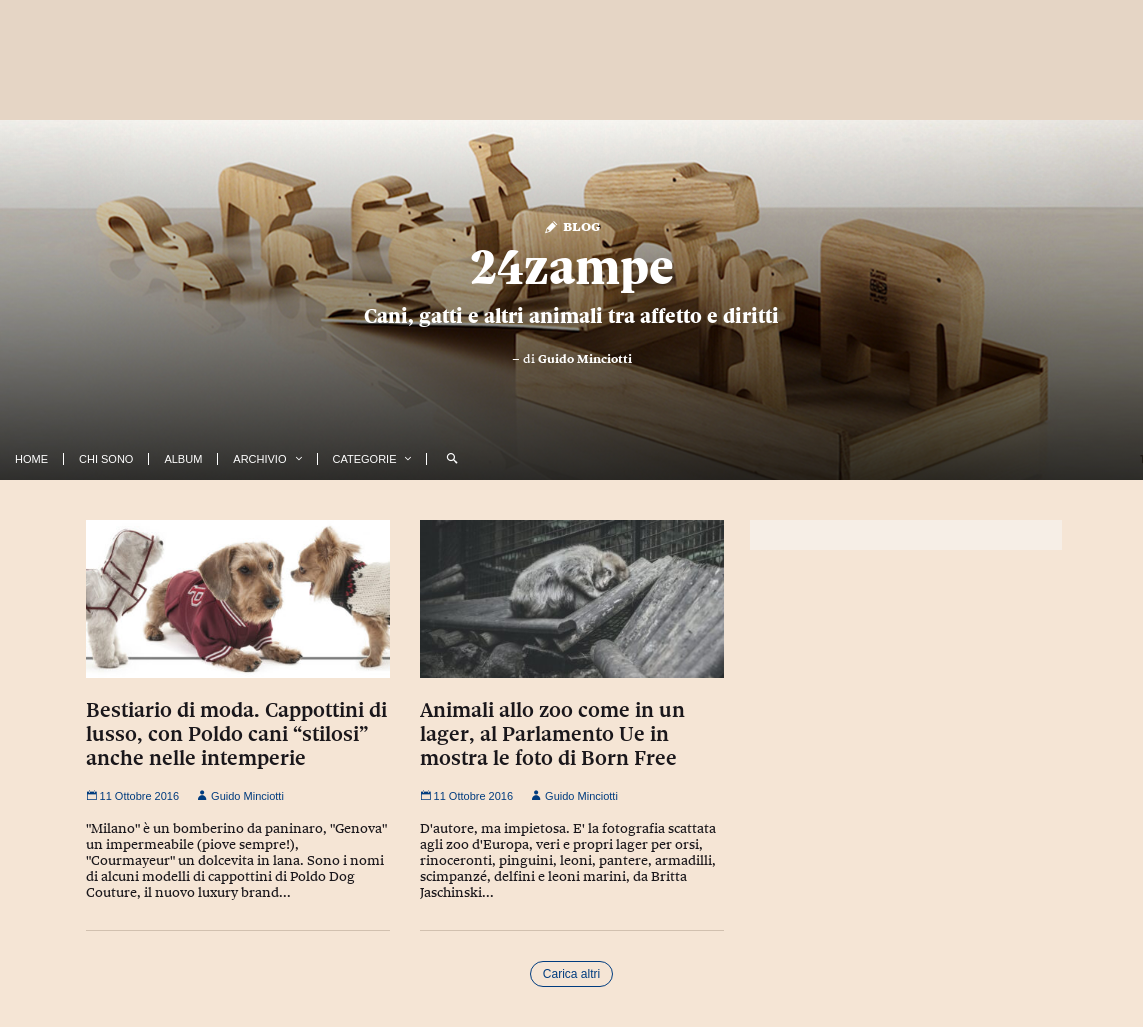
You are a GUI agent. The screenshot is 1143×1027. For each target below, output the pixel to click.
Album (183, 459)
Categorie (365, 459)
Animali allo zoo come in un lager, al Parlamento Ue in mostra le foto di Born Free (552, 734)
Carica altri (571, 974)
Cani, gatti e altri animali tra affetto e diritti (571, 316)
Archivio (259, 459)
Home (31, 459)
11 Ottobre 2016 (133, 796)
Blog (571, 225)
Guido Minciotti (585, 359)
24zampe (572, 267)
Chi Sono (106, 459)
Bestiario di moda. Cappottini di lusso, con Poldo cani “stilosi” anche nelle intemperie (236, 734)
